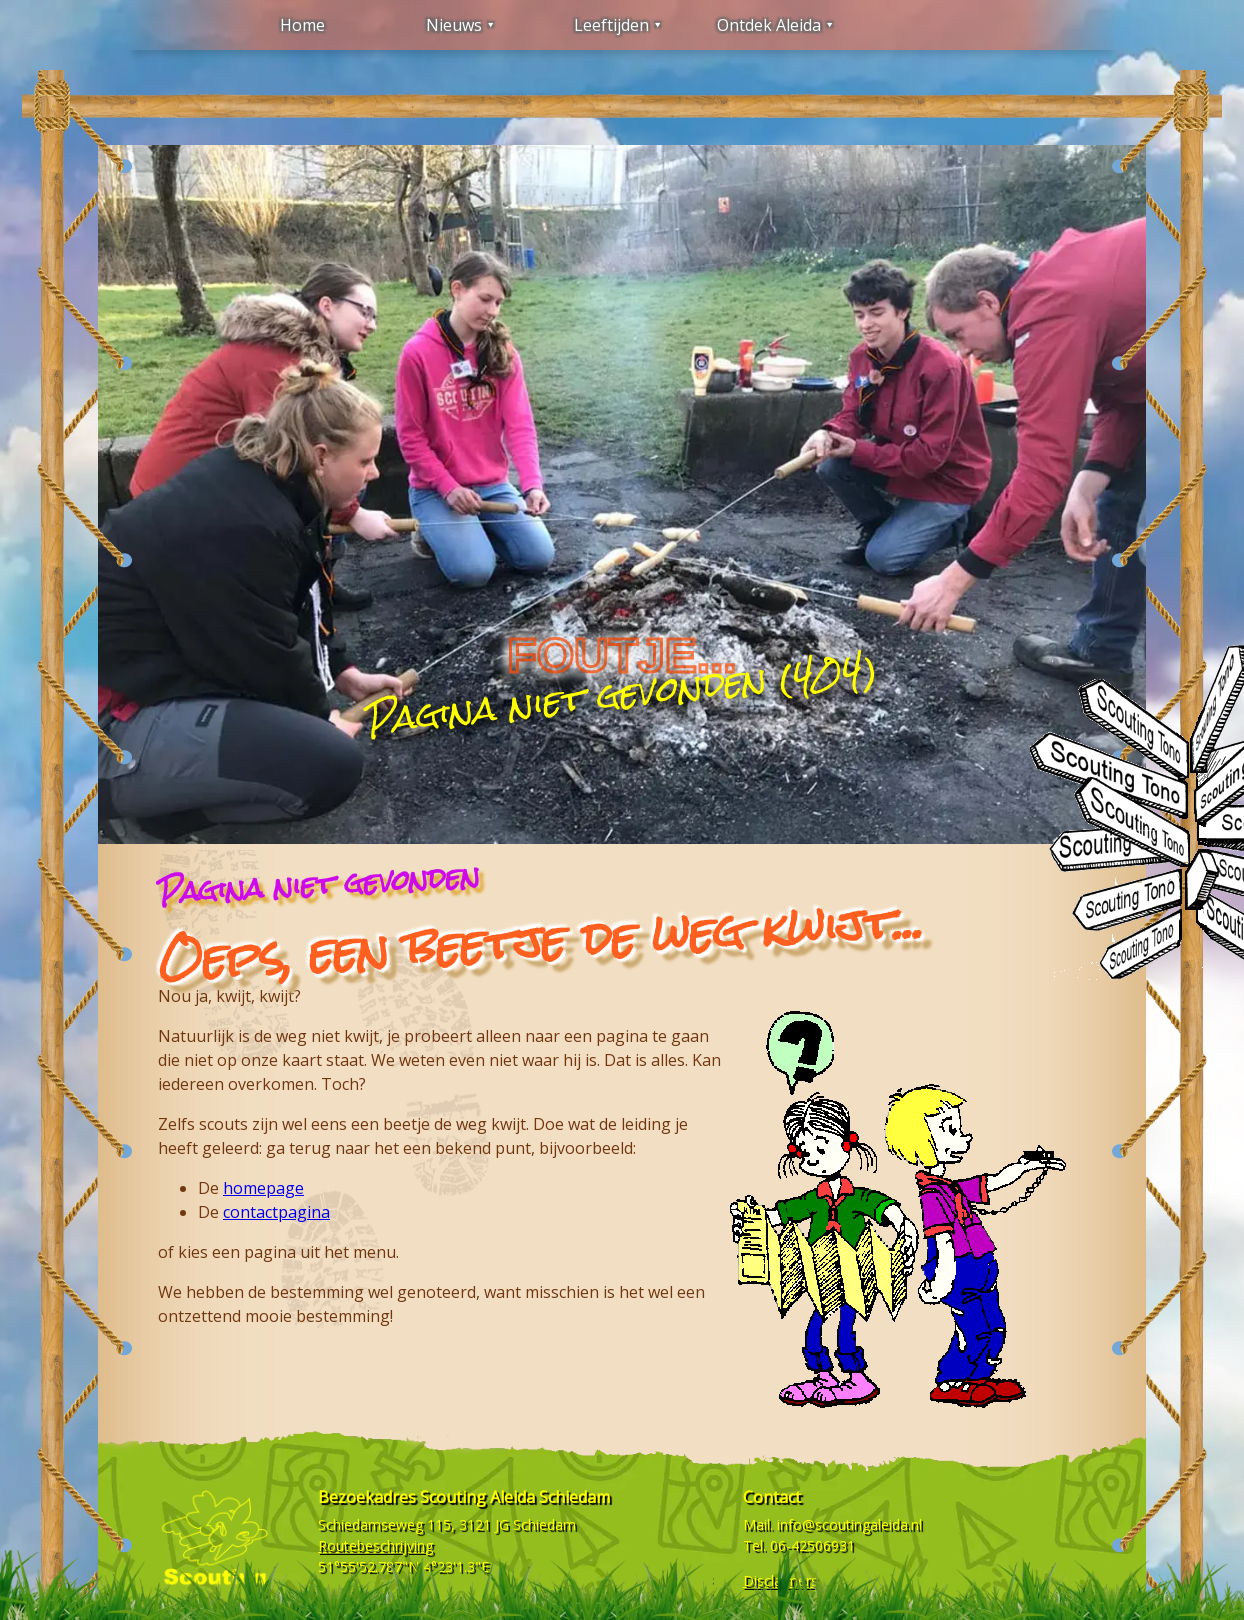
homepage (263, 1188)
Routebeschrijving (375, 1545)
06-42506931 (812, 1545)
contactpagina (276, 1212)
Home (302, 25)
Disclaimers (780, 1580)
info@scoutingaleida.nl (849, 1524)
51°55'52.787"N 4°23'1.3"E (403, 1566)
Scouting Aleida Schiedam (515, 1497)
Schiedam (544, 1524)
